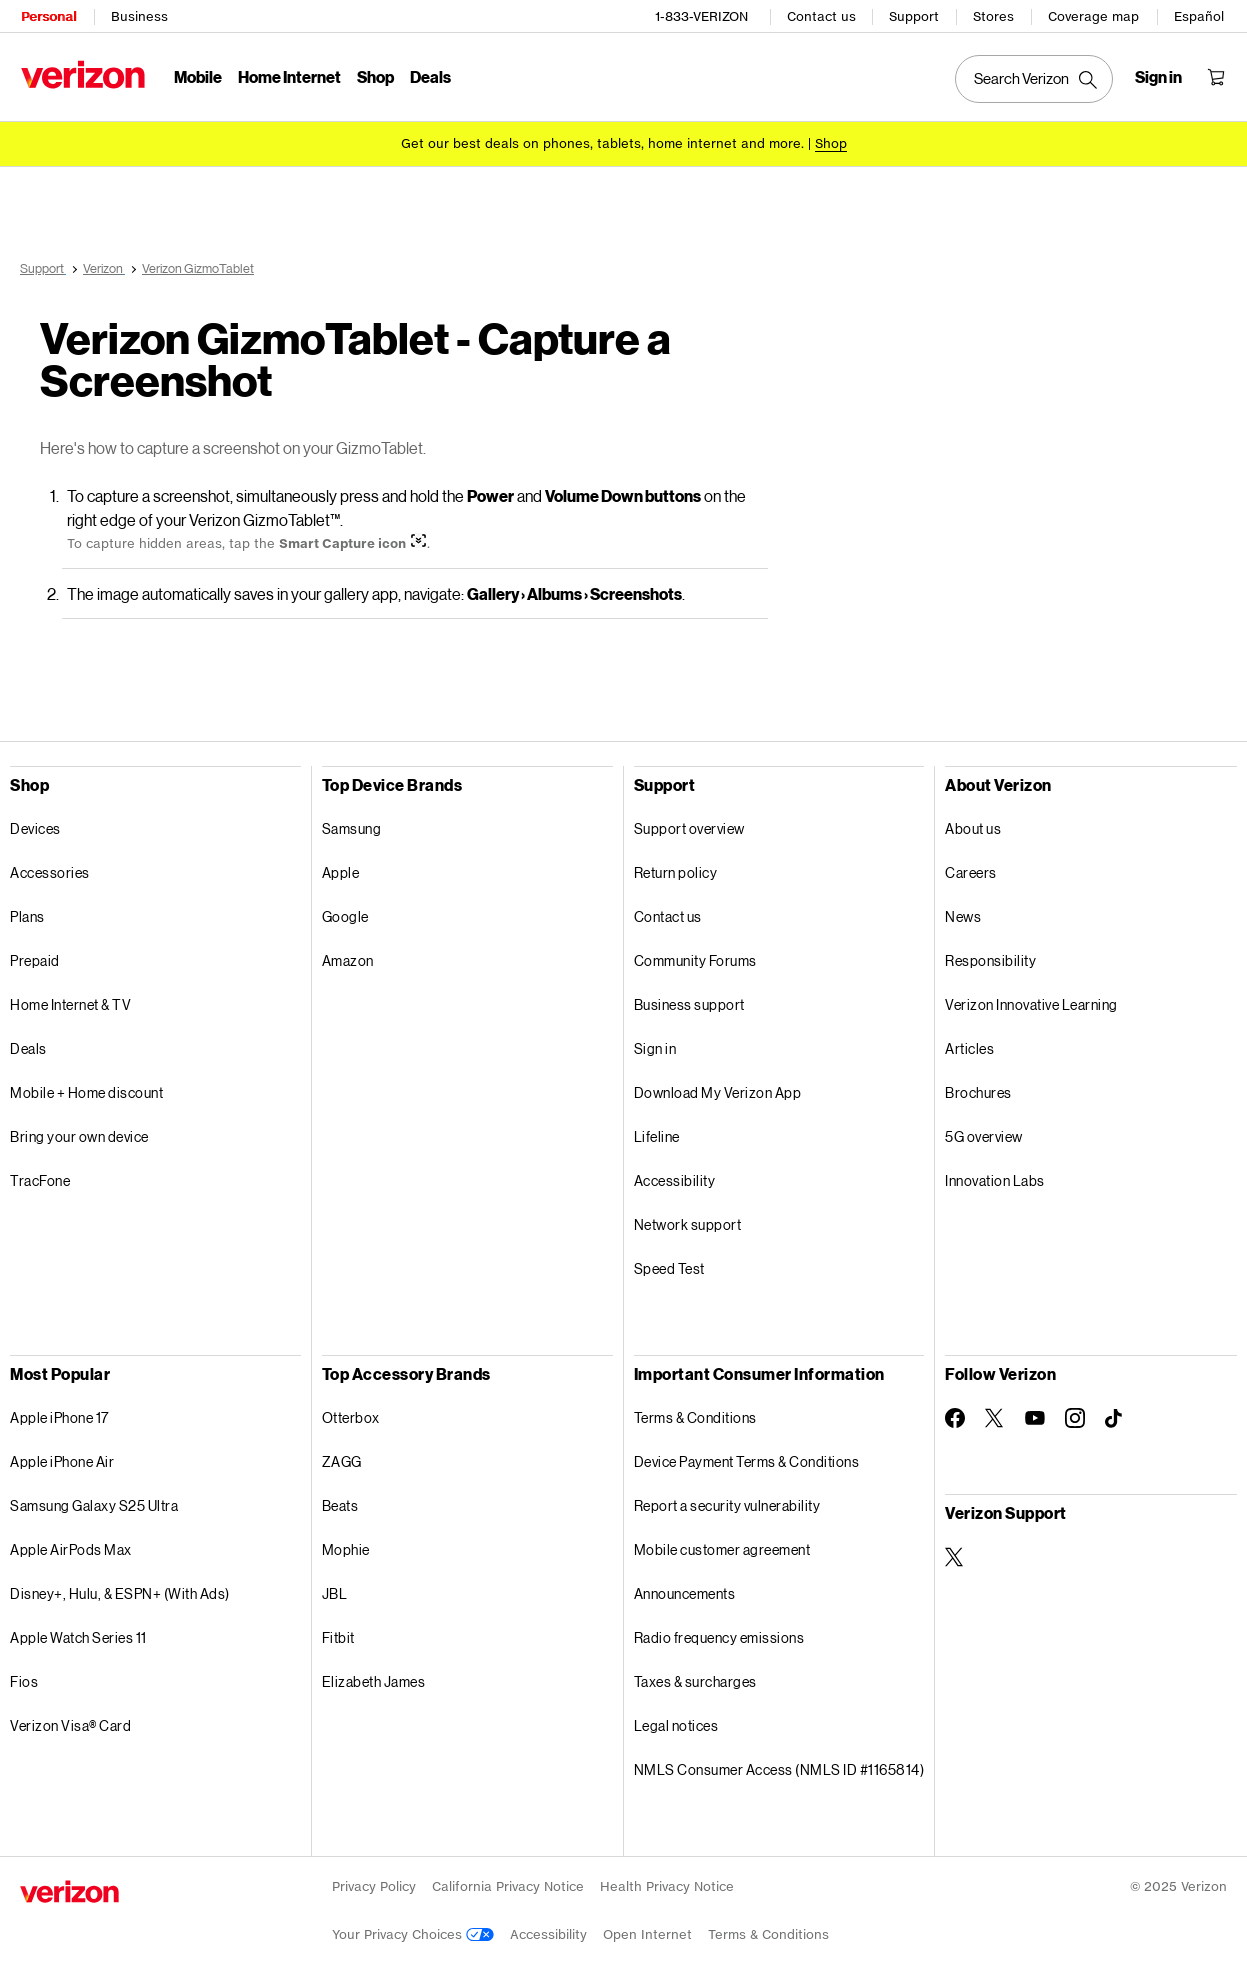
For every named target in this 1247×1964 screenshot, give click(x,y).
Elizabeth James (374, 1680)
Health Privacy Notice (667, 1885)
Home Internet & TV (70, 1003)
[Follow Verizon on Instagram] (1075, 1417)
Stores (994, 15)
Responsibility (990, 959)
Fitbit (338, 1636)
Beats (340, 1504)
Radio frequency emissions (719, 1636)
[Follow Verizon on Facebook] (955, 1417)
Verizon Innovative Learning (1031, 1003)
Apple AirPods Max (71, 1548)
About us (973, 827)
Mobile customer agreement (722, 1548)
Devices (35, 827)
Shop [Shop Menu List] (374, 75)
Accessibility (675, 1179)
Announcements (685, 1592)
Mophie (346, 1548)
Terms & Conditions (695, 1416)
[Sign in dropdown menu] (1159, 76)
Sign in (655, 1047)
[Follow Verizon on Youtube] (1035, 1417)
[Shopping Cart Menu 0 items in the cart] (1217, 76)
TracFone (40, 1179)
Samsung (352, 827)
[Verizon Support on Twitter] (955, 1556)
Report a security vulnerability (727, 1504)
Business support (689, 1003)
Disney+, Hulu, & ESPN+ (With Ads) (120, 1592)
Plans (27, 915)
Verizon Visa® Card (70, 1724)
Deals (28, 1047)
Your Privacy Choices (413, 1933)
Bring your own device (79, 1135)
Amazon (348, 959)
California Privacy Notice (508, 1885)
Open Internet (647, 1933)
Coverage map (1094, 15)
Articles (969, 1047)
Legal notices (676, 1724)
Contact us (822, 15)
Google (345, 915)
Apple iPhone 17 (59, 1416)
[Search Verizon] (1035, 78)
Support (915, 15)
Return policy (676, 871)
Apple (341, 871)
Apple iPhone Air (62, 1460)
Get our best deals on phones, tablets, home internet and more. (602, 142)
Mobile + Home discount (86, 1091)
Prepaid (35, 959)
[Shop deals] (831, 142)
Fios (24, 1680)
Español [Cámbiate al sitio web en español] (1200, 15)
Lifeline (657, 1135)
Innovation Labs (995, 1179)
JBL (335, 1592)
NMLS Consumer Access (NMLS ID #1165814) (779, 1768)
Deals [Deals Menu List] (429, 75)
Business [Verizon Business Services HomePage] (138, 15)
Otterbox (351, 1416)
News (963, 915)
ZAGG (342, 1460)
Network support (688, 1223)
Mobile (197, 75)
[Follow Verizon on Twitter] (995, 1417)
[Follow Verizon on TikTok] (1115, 1418)
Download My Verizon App (718, 1091)
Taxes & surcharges (695, 1680)
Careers (971, 871)
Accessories (50, 871)
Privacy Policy (374, 1885)
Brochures (978, 1091)
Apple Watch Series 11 (78, 1636)
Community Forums (695, 959)
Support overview (689, 827)
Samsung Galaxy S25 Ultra (94, 1504)
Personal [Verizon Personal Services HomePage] (47, 15)
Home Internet (288, 75)
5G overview (984, 1135)
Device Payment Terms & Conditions (747, 1460)
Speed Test (669, 1267)
